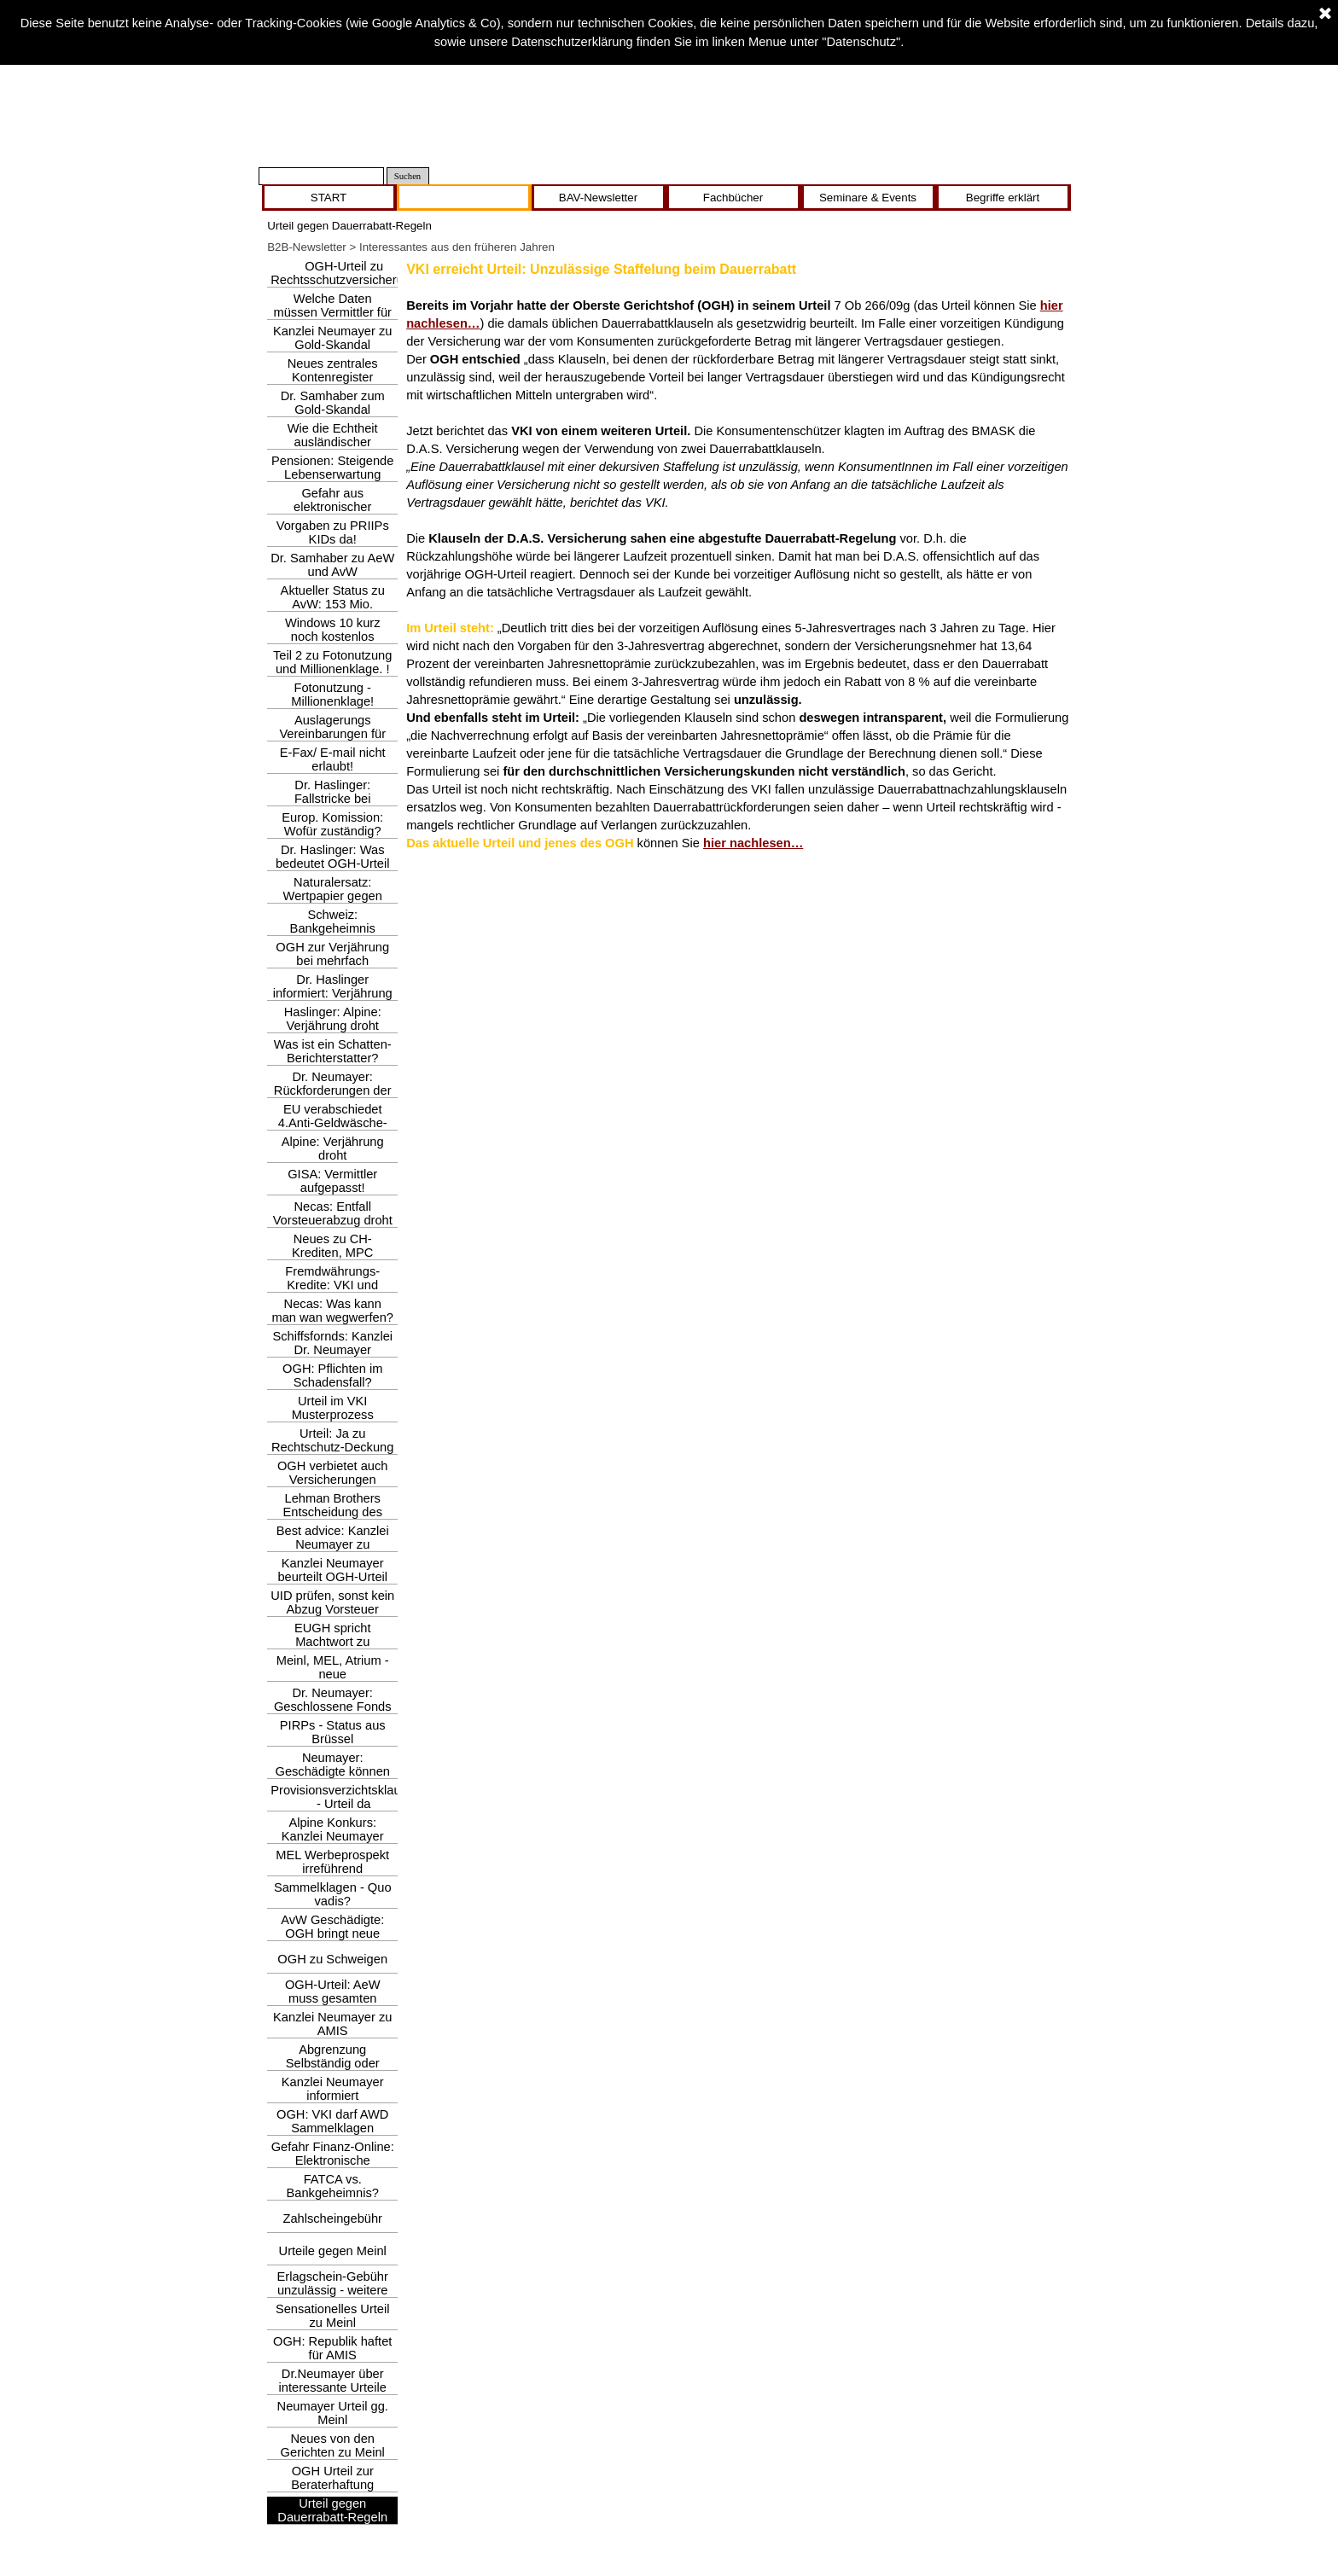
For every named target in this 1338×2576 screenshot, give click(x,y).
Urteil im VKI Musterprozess (333, 1408)
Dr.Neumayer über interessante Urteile (333, 2380)
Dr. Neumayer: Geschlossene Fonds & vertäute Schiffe (333, 1706)
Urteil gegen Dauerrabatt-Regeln (332, 2510)
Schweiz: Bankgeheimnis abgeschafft (332, 928)
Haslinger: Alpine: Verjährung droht (332, 1018)
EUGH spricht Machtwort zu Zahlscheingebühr (332, 1641)
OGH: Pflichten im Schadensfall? (332, 1375)
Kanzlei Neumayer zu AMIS (332, 2024)
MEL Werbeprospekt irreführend (332, 1861)
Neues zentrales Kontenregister (333, 370)
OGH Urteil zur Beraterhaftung (332, 2478)
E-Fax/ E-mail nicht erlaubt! (333, 759)
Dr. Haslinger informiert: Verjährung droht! (333, 993)
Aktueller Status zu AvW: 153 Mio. (333, 597)
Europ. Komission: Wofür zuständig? (332, 824)
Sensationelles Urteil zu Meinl (333, 2315)
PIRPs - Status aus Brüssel (333, 1732)
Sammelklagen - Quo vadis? (333, 1894)
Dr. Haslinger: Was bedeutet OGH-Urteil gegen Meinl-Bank (333, 863)
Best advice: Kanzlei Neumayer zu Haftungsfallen (332, 1544)
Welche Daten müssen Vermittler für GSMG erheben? (332, 312)
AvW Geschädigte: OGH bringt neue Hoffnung (332, 1933)
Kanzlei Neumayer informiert (333, 2088)
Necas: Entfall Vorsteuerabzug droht (333, 1213)
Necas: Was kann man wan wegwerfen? (332, 1310)
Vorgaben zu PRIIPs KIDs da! (332, 532)
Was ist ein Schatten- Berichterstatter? (333, 1051)
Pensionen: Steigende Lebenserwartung (332, 467)
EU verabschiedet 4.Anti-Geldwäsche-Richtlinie (332, 1122)
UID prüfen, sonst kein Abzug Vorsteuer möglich (332, 1609)
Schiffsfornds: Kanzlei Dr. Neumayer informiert (332, 1349)
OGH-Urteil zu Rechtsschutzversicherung (344, 273)
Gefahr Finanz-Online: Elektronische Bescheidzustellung (332, 2160)
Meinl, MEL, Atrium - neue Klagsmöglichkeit (332, 1674)
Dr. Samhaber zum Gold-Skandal (333, 402)
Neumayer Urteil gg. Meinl (332, 2413)
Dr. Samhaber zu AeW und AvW (332, 565)
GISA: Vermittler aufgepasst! (332, 1181)
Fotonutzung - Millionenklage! (332, 694)
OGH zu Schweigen (332, 1959)
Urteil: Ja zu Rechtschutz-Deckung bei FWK (332, 1447)
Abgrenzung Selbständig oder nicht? (333, 2063)
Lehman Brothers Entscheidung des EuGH (332, 1512)
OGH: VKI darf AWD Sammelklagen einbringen (332, 2128)
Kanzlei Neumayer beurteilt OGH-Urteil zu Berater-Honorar (332, 1576)
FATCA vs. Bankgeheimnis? (333, 2186)
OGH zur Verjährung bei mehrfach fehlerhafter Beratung (333, 960)
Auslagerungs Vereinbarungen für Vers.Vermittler (332, 733)
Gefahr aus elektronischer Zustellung (332, 506)
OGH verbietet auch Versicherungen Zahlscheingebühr (332, 1479)
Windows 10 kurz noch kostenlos (333, 629)
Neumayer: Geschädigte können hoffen (332, 1771)
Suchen (407, 176)
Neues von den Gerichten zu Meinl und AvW (333, 2452)
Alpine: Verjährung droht (333, 1148)
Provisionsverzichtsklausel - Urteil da (343, 1797)
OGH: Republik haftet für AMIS (332, 2348)
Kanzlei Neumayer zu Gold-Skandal (332, 338)
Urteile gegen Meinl (333, 2251)
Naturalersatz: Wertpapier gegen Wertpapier (332, 895)
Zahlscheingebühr (332, 2218)
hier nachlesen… (753, 843)
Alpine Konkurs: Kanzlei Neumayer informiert (333, 1836)
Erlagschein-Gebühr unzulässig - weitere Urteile (332, 2290)
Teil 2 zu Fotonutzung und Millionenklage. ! (332, 662)
